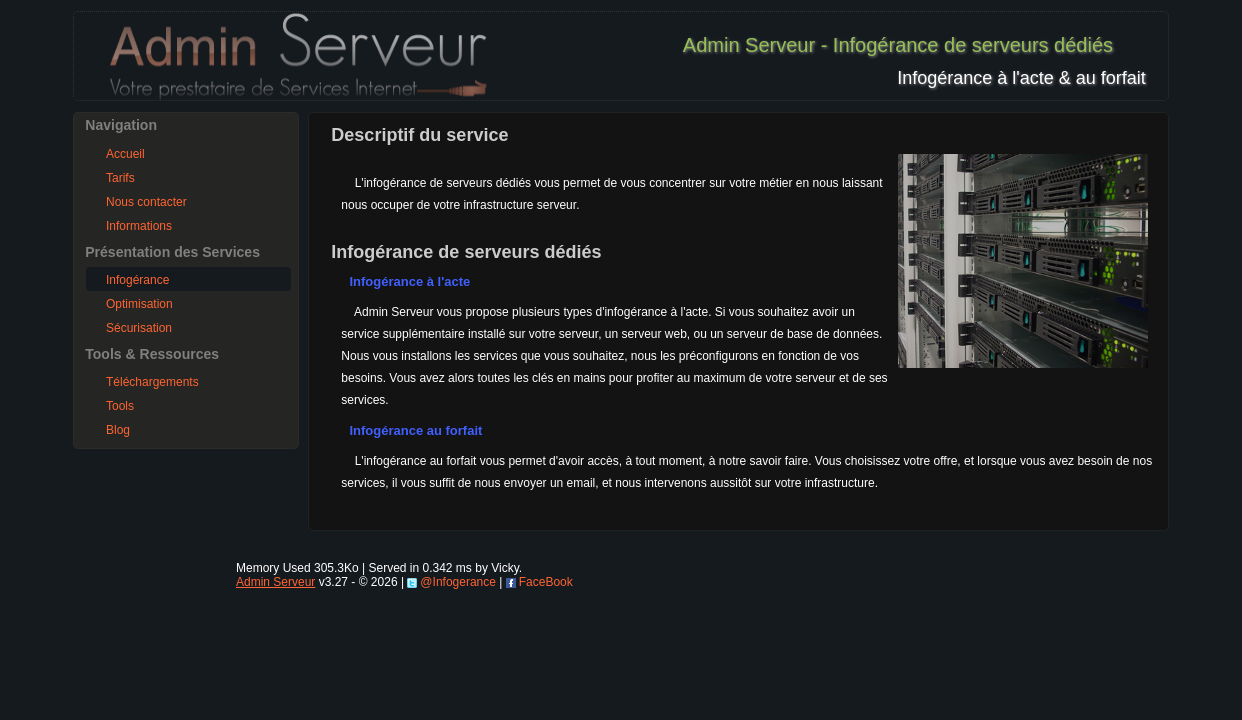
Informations (139, 226)
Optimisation (139, 304)
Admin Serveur (275, 582)
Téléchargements (152, 382)
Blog (118, 430)
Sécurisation (139, 328)
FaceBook (546, 582)
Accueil (125, 154)
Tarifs (120, 178)
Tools (120, 406)
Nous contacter (146, 202)
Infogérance (137, 280)
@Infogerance (458, 582)
